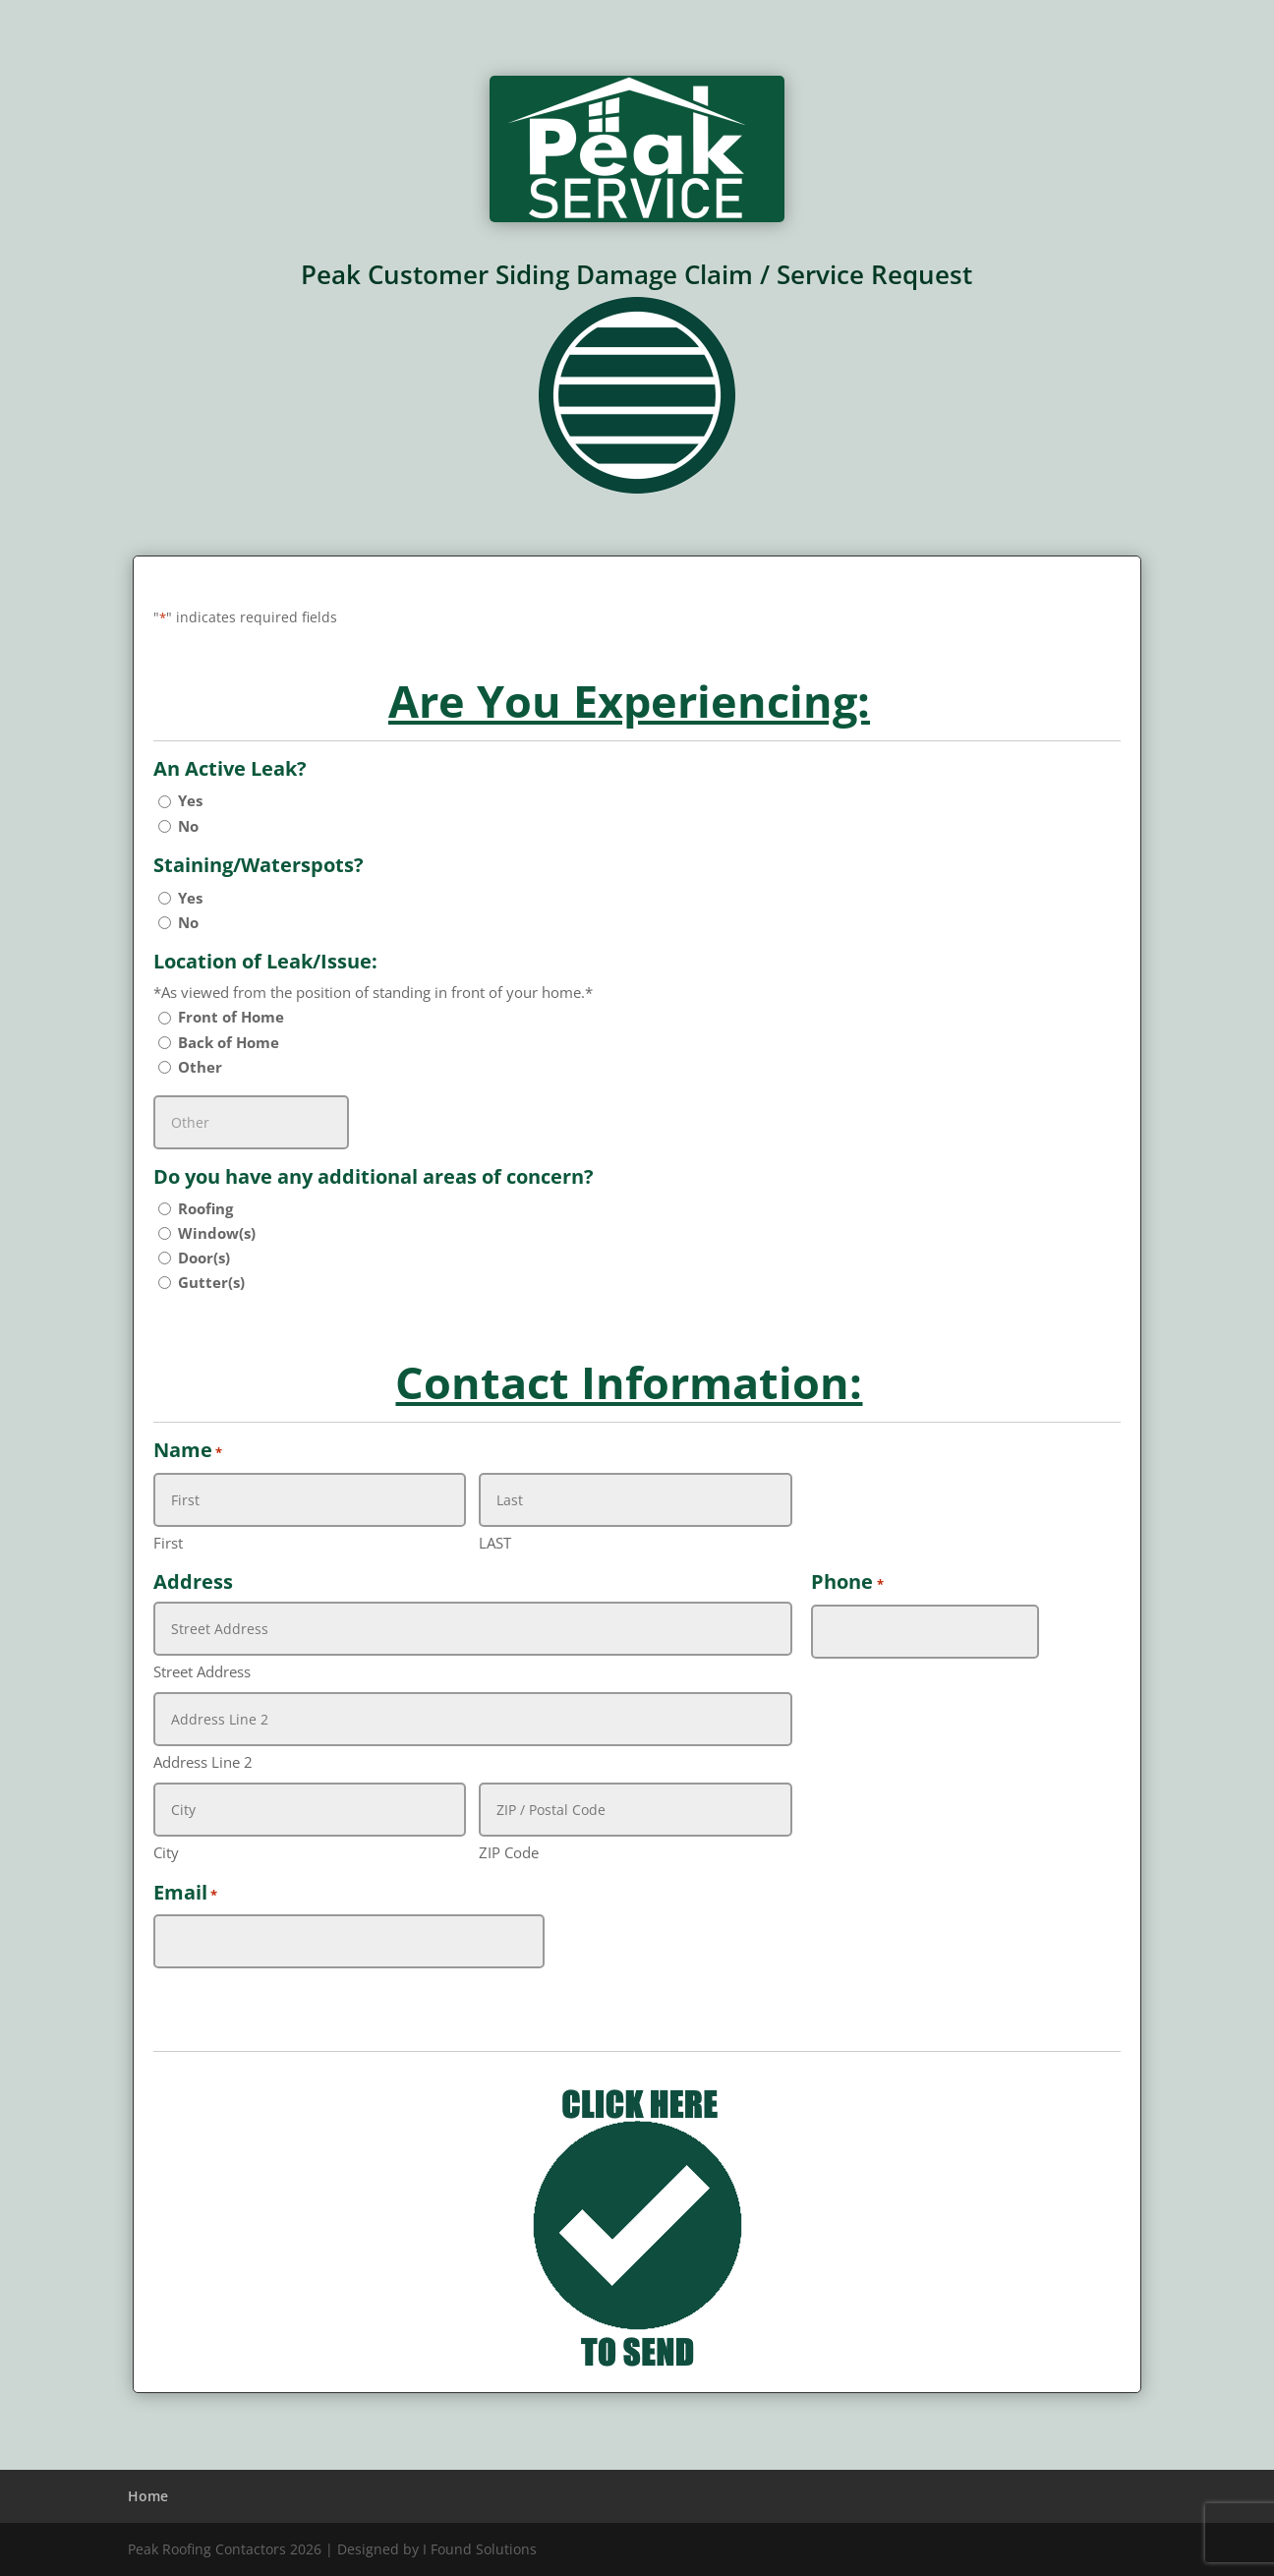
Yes (190, 800)
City (166, 1852)
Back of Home (228, 1042)
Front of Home (231, 1016)
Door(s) (204, 1257)
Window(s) (217, 1233)
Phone (847, 1583)
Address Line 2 (203, 1762)
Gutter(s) (211, 1282)
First (168, 1542)
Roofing (205, 1208)
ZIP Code (509, 1852)
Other (200, 1067)
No (188, 826)
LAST (495, 1542)
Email (185, 1894)
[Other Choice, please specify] (251, 1122)
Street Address (202, 1671)
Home (148, 2496)
